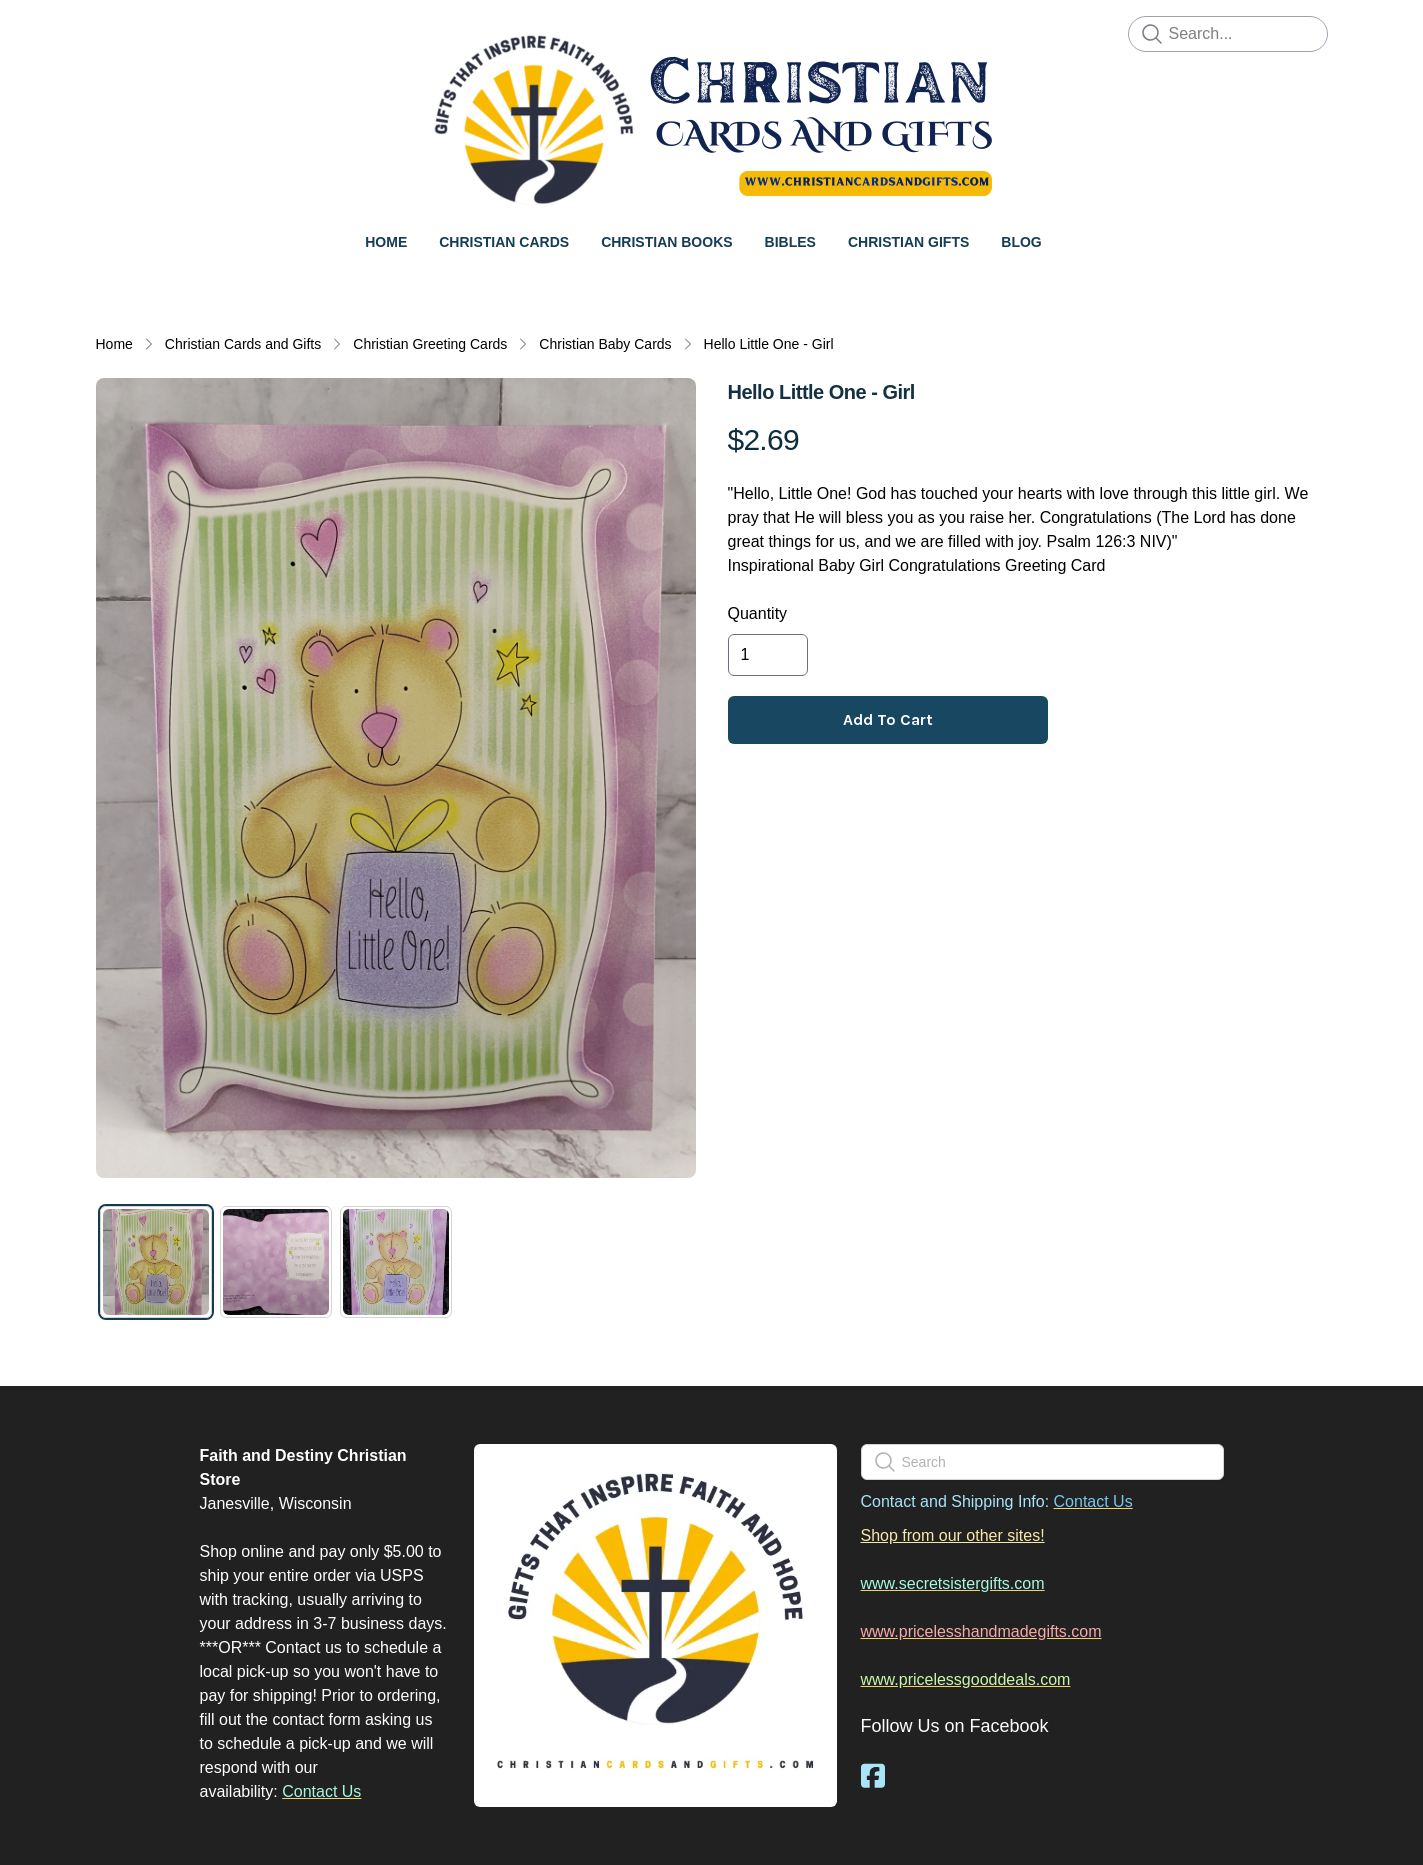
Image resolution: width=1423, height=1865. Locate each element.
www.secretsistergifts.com (953, 1583)
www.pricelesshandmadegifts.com (981, 1631)
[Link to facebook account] (873, 1775)
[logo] (712, 116)
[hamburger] (112, 32)
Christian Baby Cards (605, 344)
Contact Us (321, 1791)
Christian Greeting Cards (430, 344)
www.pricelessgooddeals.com (966, 1679)
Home (114, 344)
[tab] (156, 1262)
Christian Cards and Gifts (243, 344)
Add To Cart (888, 719)
